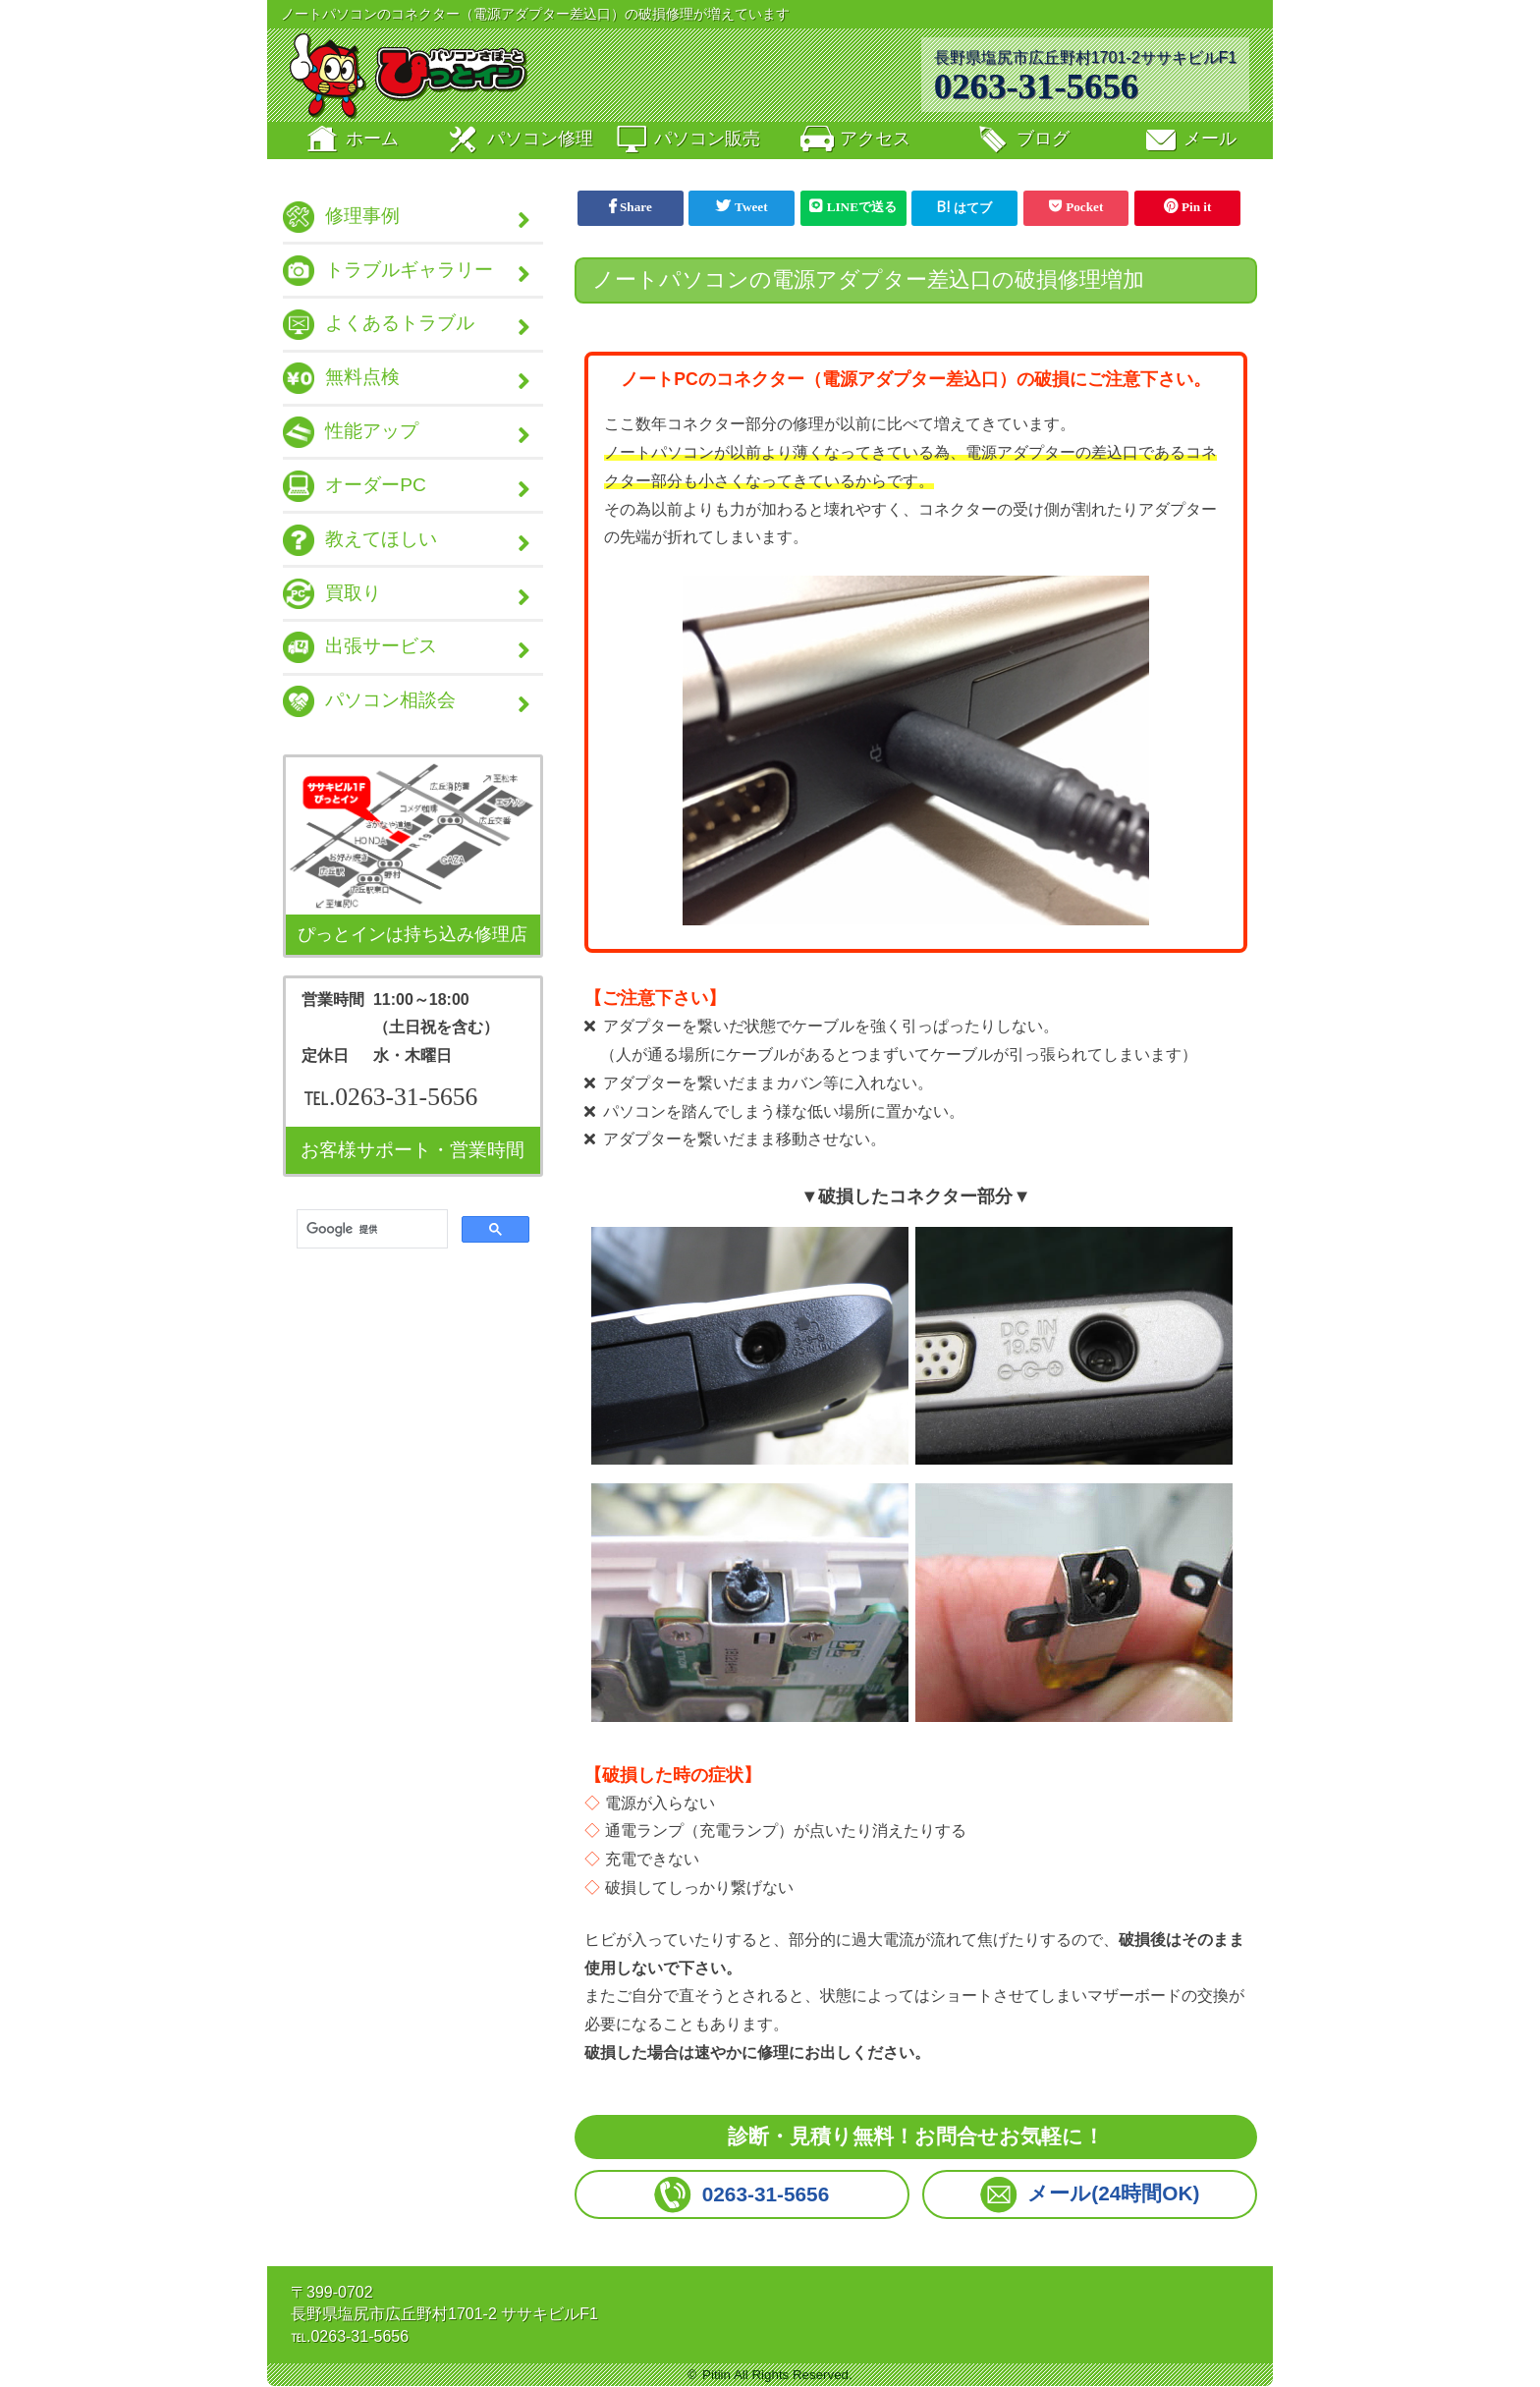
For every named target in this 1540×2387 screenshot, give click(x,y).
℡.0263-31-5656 (390, 1104)
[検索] (370, 1238)
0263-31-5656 (1036, 86)
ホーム (351, 141)
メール (1188, 141)
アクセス (853, 141)
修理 (518, 141)
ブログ (1022, 141)
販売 (686, 141)
